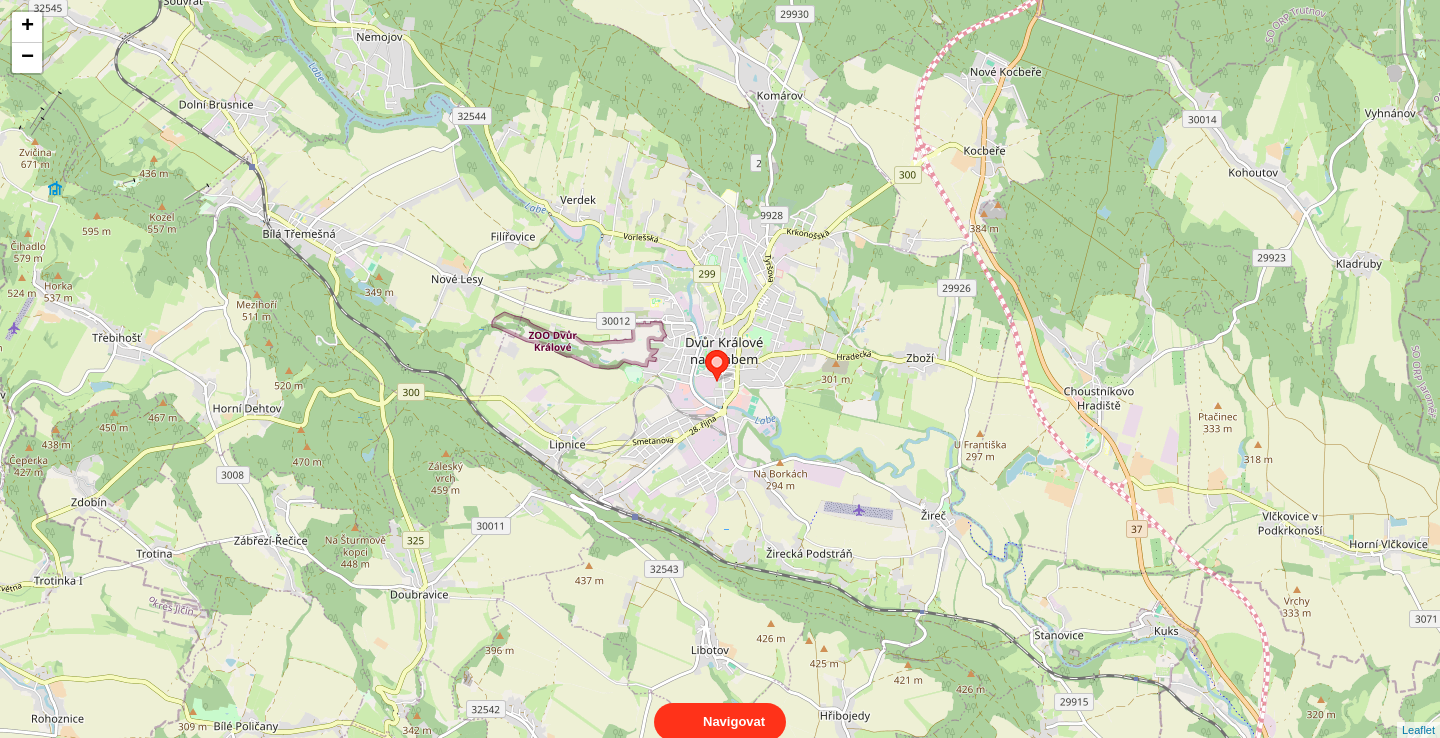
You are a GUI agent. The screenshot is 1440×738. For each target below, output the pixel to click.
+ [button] (27, 27)
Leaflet (1418, 712)
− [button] (27, 58)
